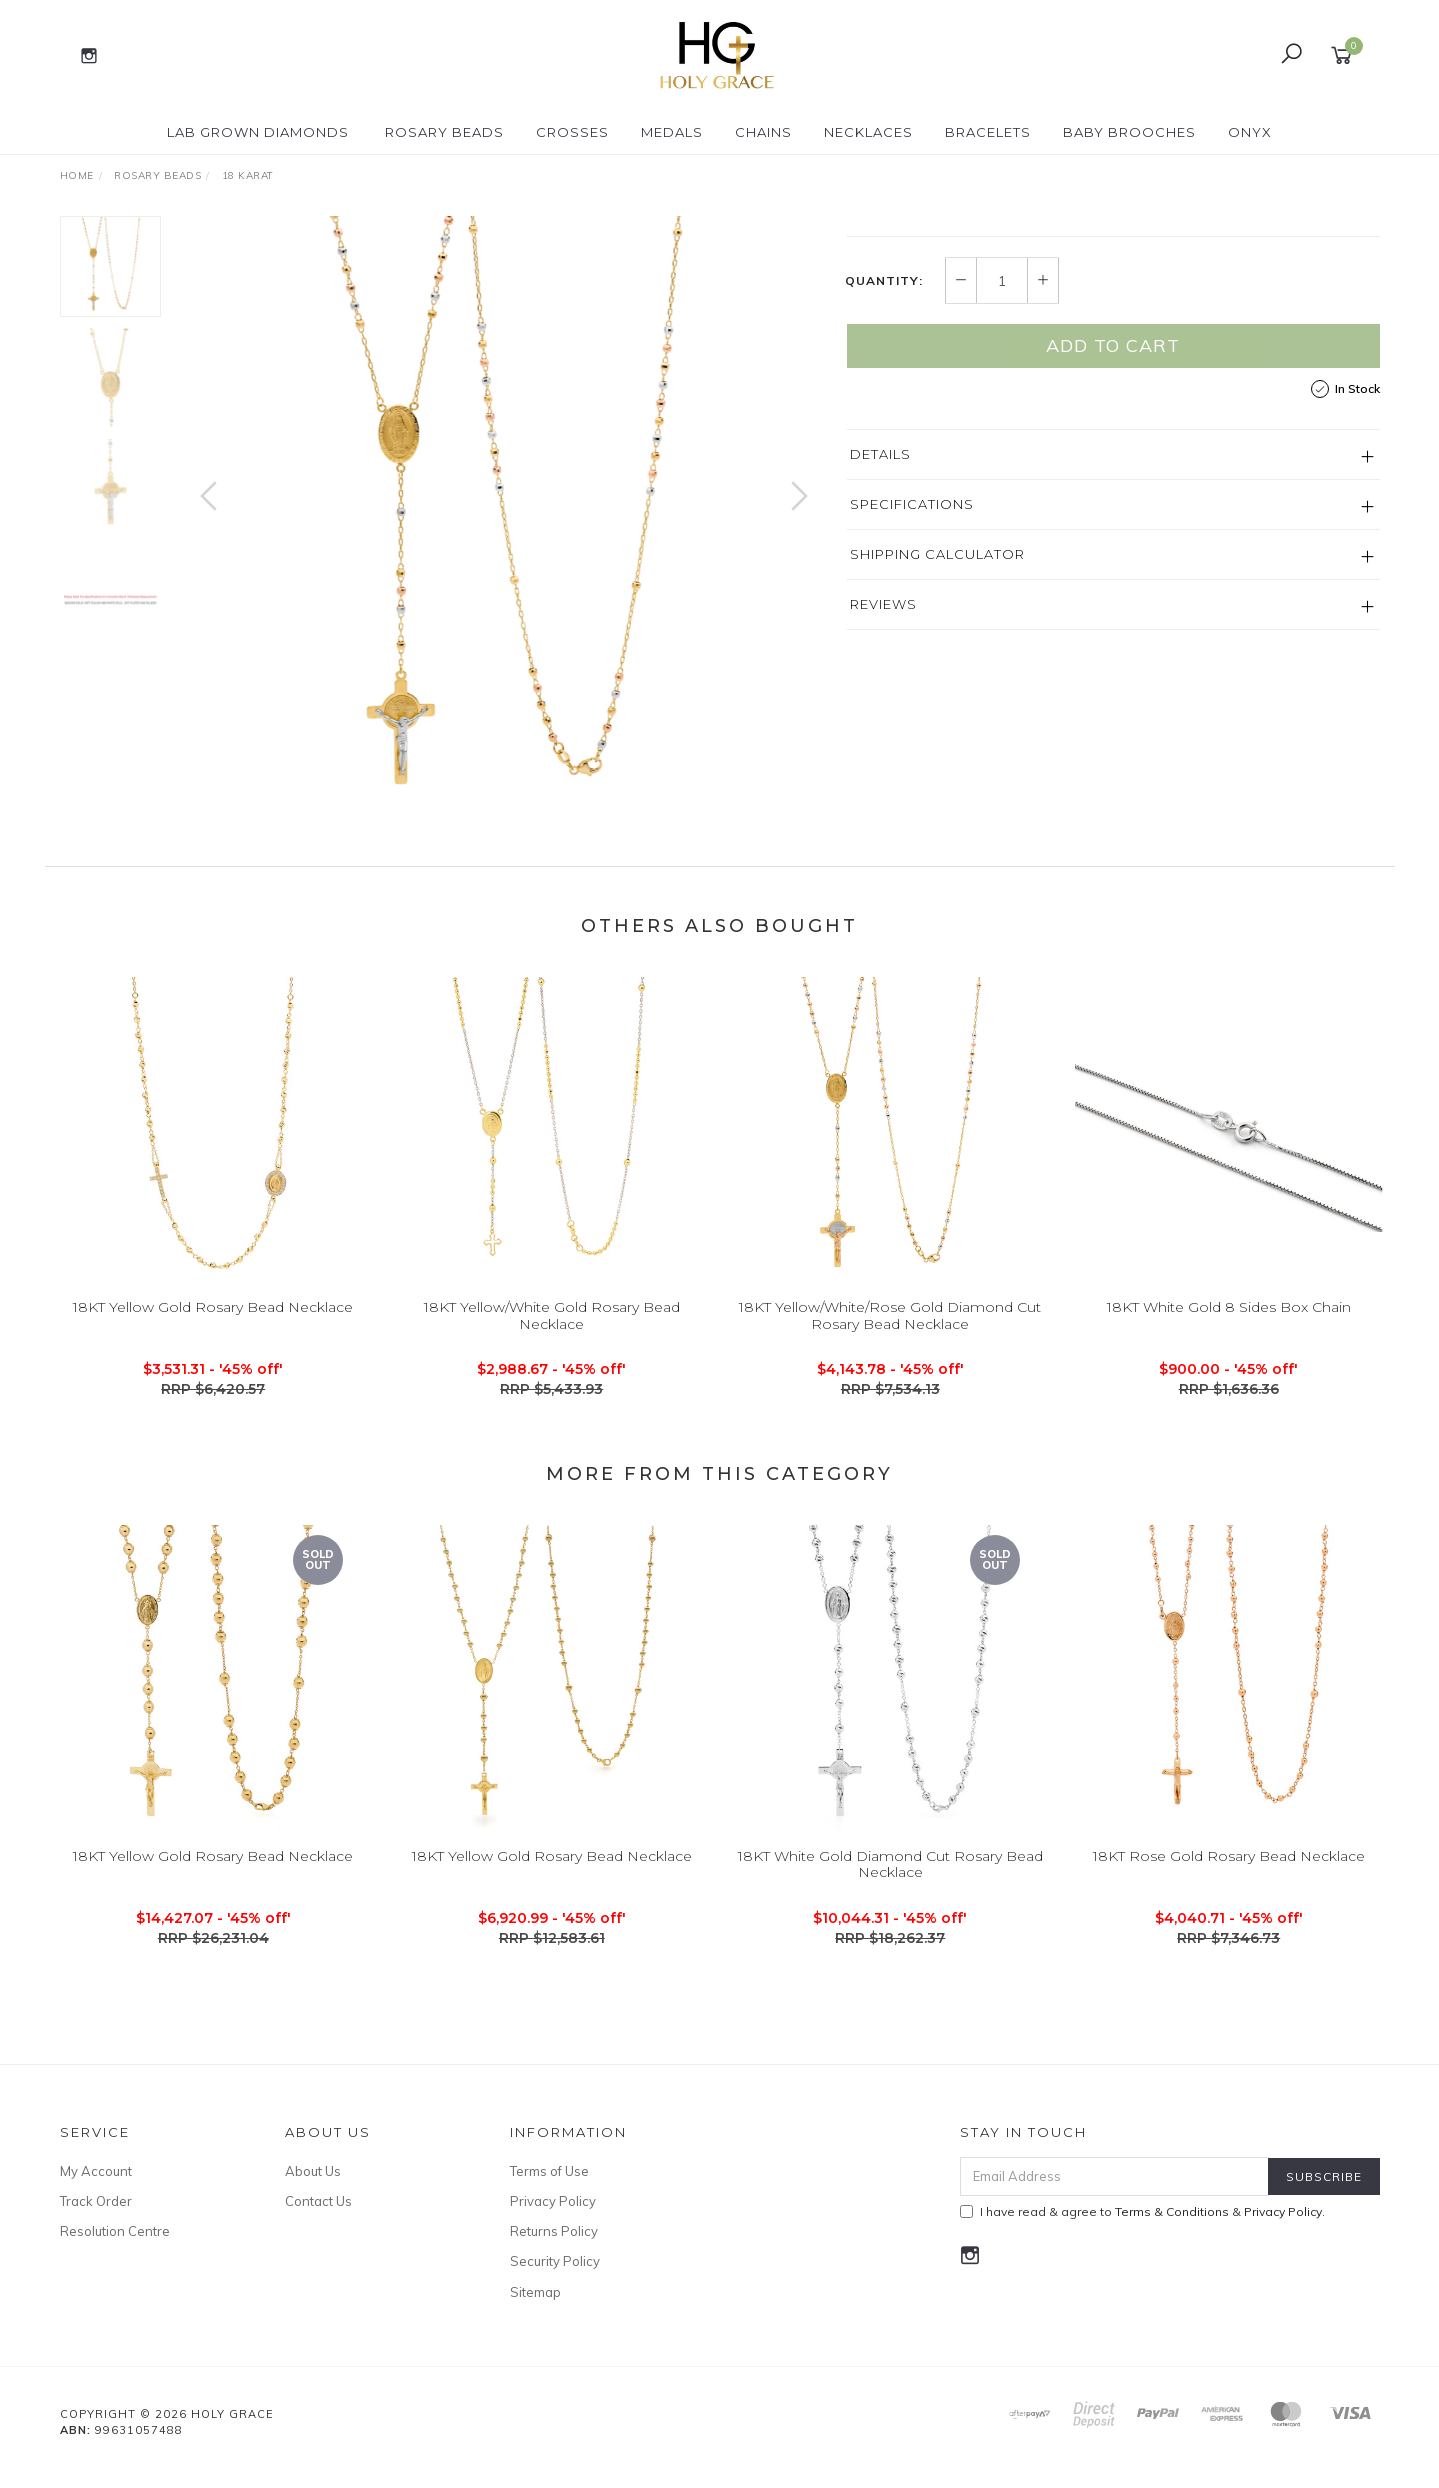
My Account (96, 2191)
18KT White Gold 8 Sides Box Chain (1229, 1346)
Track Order (96, 2221)
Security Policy (555, 2281)
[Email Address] (1114, 2196)
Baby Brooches (1129, 132)
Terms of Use (549, 2191)
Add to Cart (1113, 531)
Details (880, 640)
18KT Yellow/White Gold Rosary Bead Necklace (552, 1354)
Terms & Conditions (1172, 2231)
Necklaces (868, 132)
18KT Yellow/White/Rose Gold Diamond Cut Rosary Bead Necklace (890, 1354)
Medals (672, 132)
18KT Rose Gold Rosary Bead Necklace (1229, 1894)
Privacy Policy (553, 2221)
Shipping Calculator (937, 740)
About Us (313, 2191)
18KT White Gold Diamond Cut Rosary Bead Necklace (890, 1902)
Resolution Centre (115, 2251)
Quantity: (884, 467)
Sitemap (535, 2312)
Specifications (912, 690)
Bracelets (988, 132)
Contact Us (318, 2221)
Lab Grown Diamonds (258, 132)
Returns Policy (554, 2251)
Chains (763, 132)
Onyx (1250, 132)
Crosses (572, 132)
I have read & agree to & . (1142, 2231)
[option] (504, 516)
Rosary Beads (444, 132)
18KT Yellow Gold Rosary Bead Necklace (213, 1346)
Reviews (883, 790)
